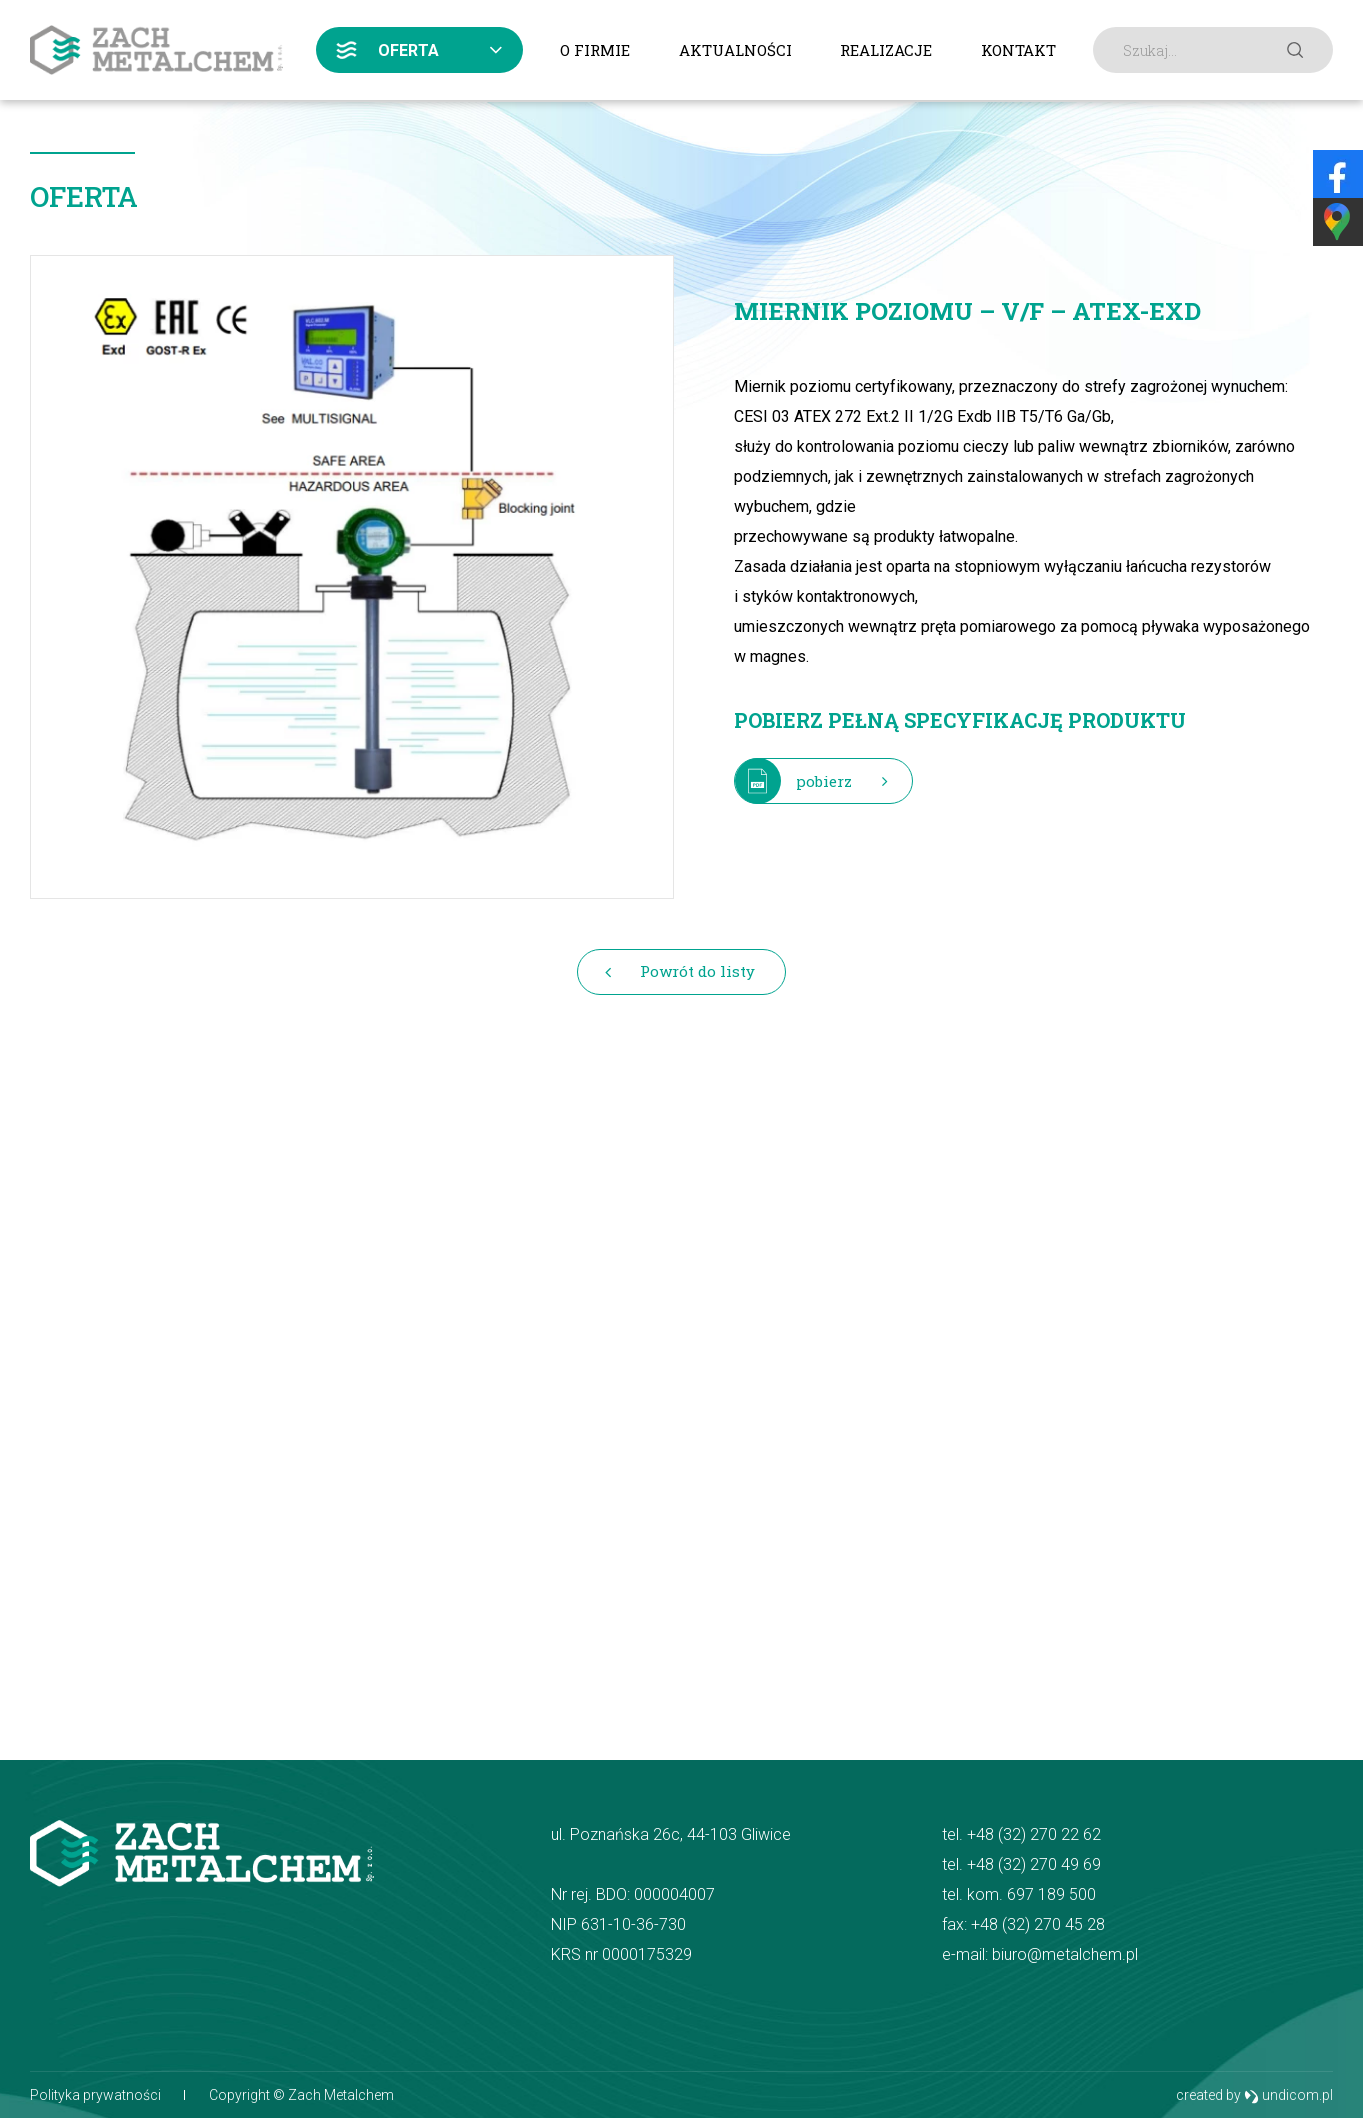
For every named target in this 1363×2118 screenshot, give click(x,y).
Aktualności (735, 50)
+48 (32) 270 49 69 (1034, 1864)
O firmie (595, 50)
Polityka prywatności (95, 2095)
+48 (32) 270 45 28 (1038, 1924)
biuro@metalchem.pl (1065, 1954)
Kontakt (1018, 50)
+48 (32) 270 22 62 (1034, 1834)
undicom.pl (1288, 2095)
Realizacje (886, 50)
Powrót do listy (697, 971)
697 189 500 (1051, 1894)
